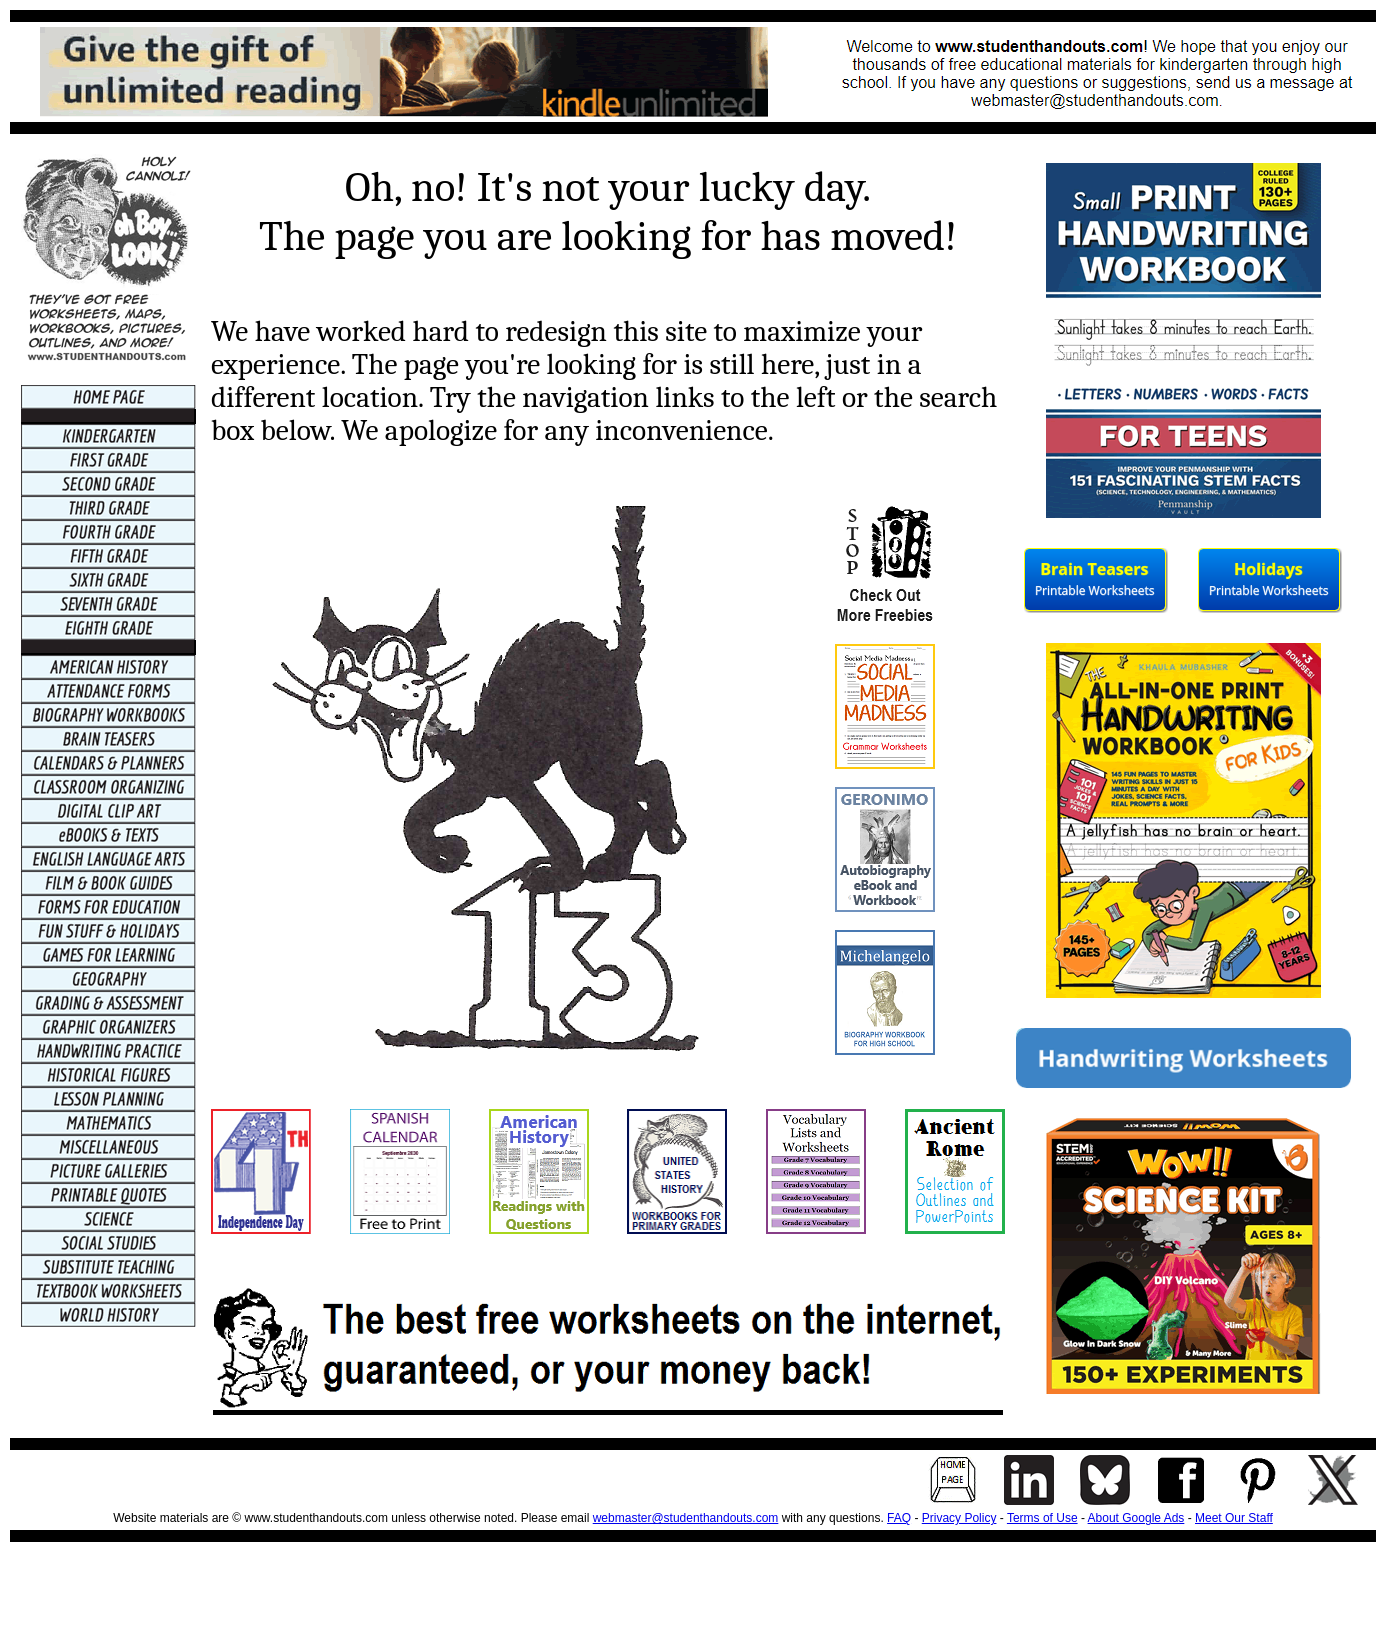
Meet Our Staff (1234, 1518)
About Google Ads (1136, 1518)
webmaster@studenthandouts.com (686, 1518)
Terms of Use (1042, 1518)
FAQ (899, 1518)
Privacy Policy (959, 1518)
